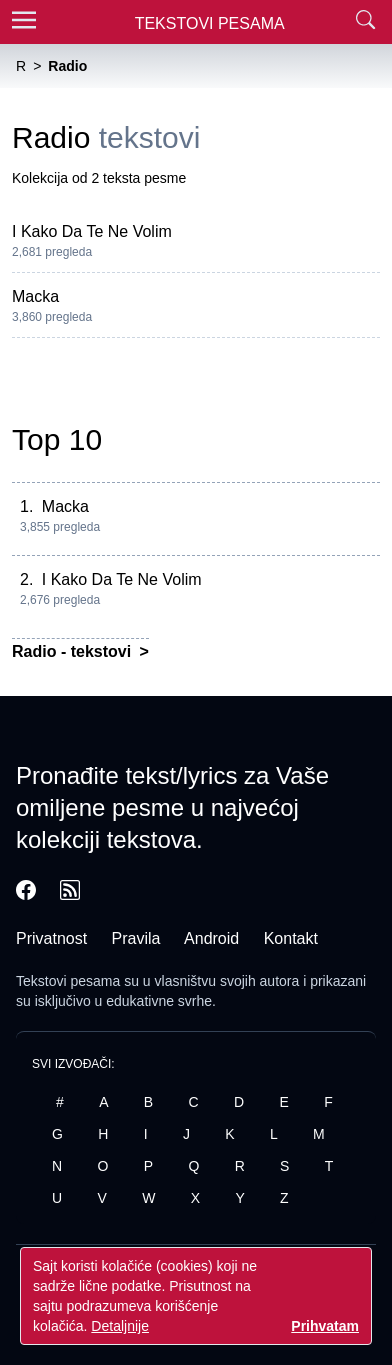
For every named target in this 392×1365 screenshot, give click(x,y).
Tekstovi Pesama (210, 23)
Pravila (136, 938)
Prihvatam (325, 1326)
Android (211, 938)
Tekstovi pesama (68, 981)
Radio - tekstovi (74, 651)
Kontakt (291, 938)
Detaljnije (120, 1326)
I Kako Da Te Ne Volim (92, 231)
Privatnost (51, 938)
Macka (35, 296)
